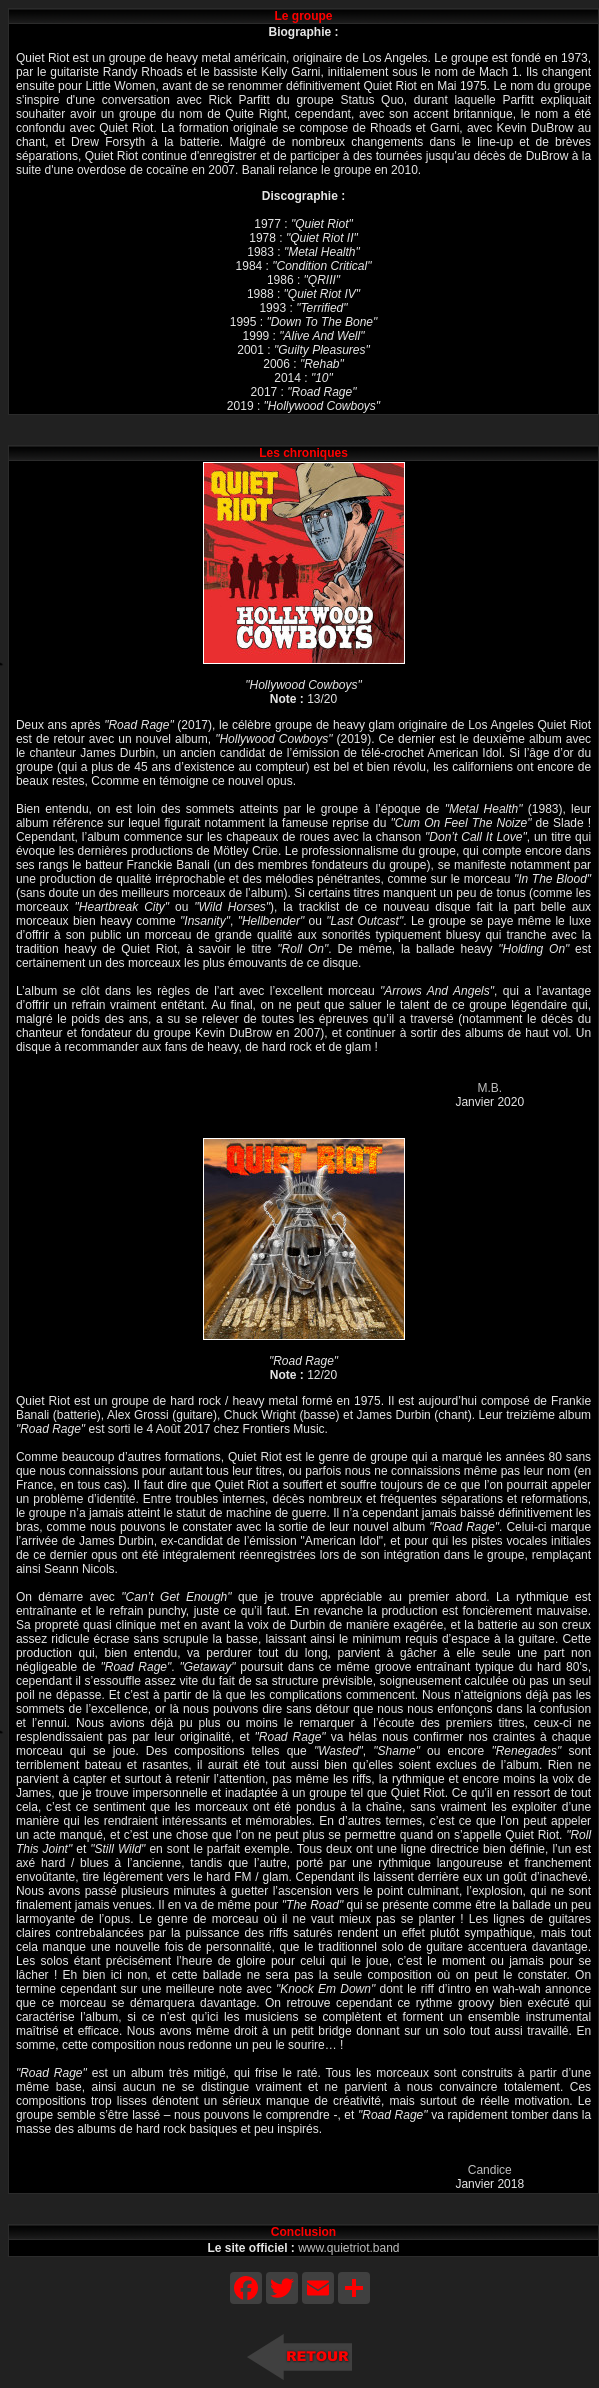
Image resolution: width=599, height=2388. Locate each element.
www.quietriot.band (348, 2248)
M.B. (489, 1088)
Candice (490, 2170)
